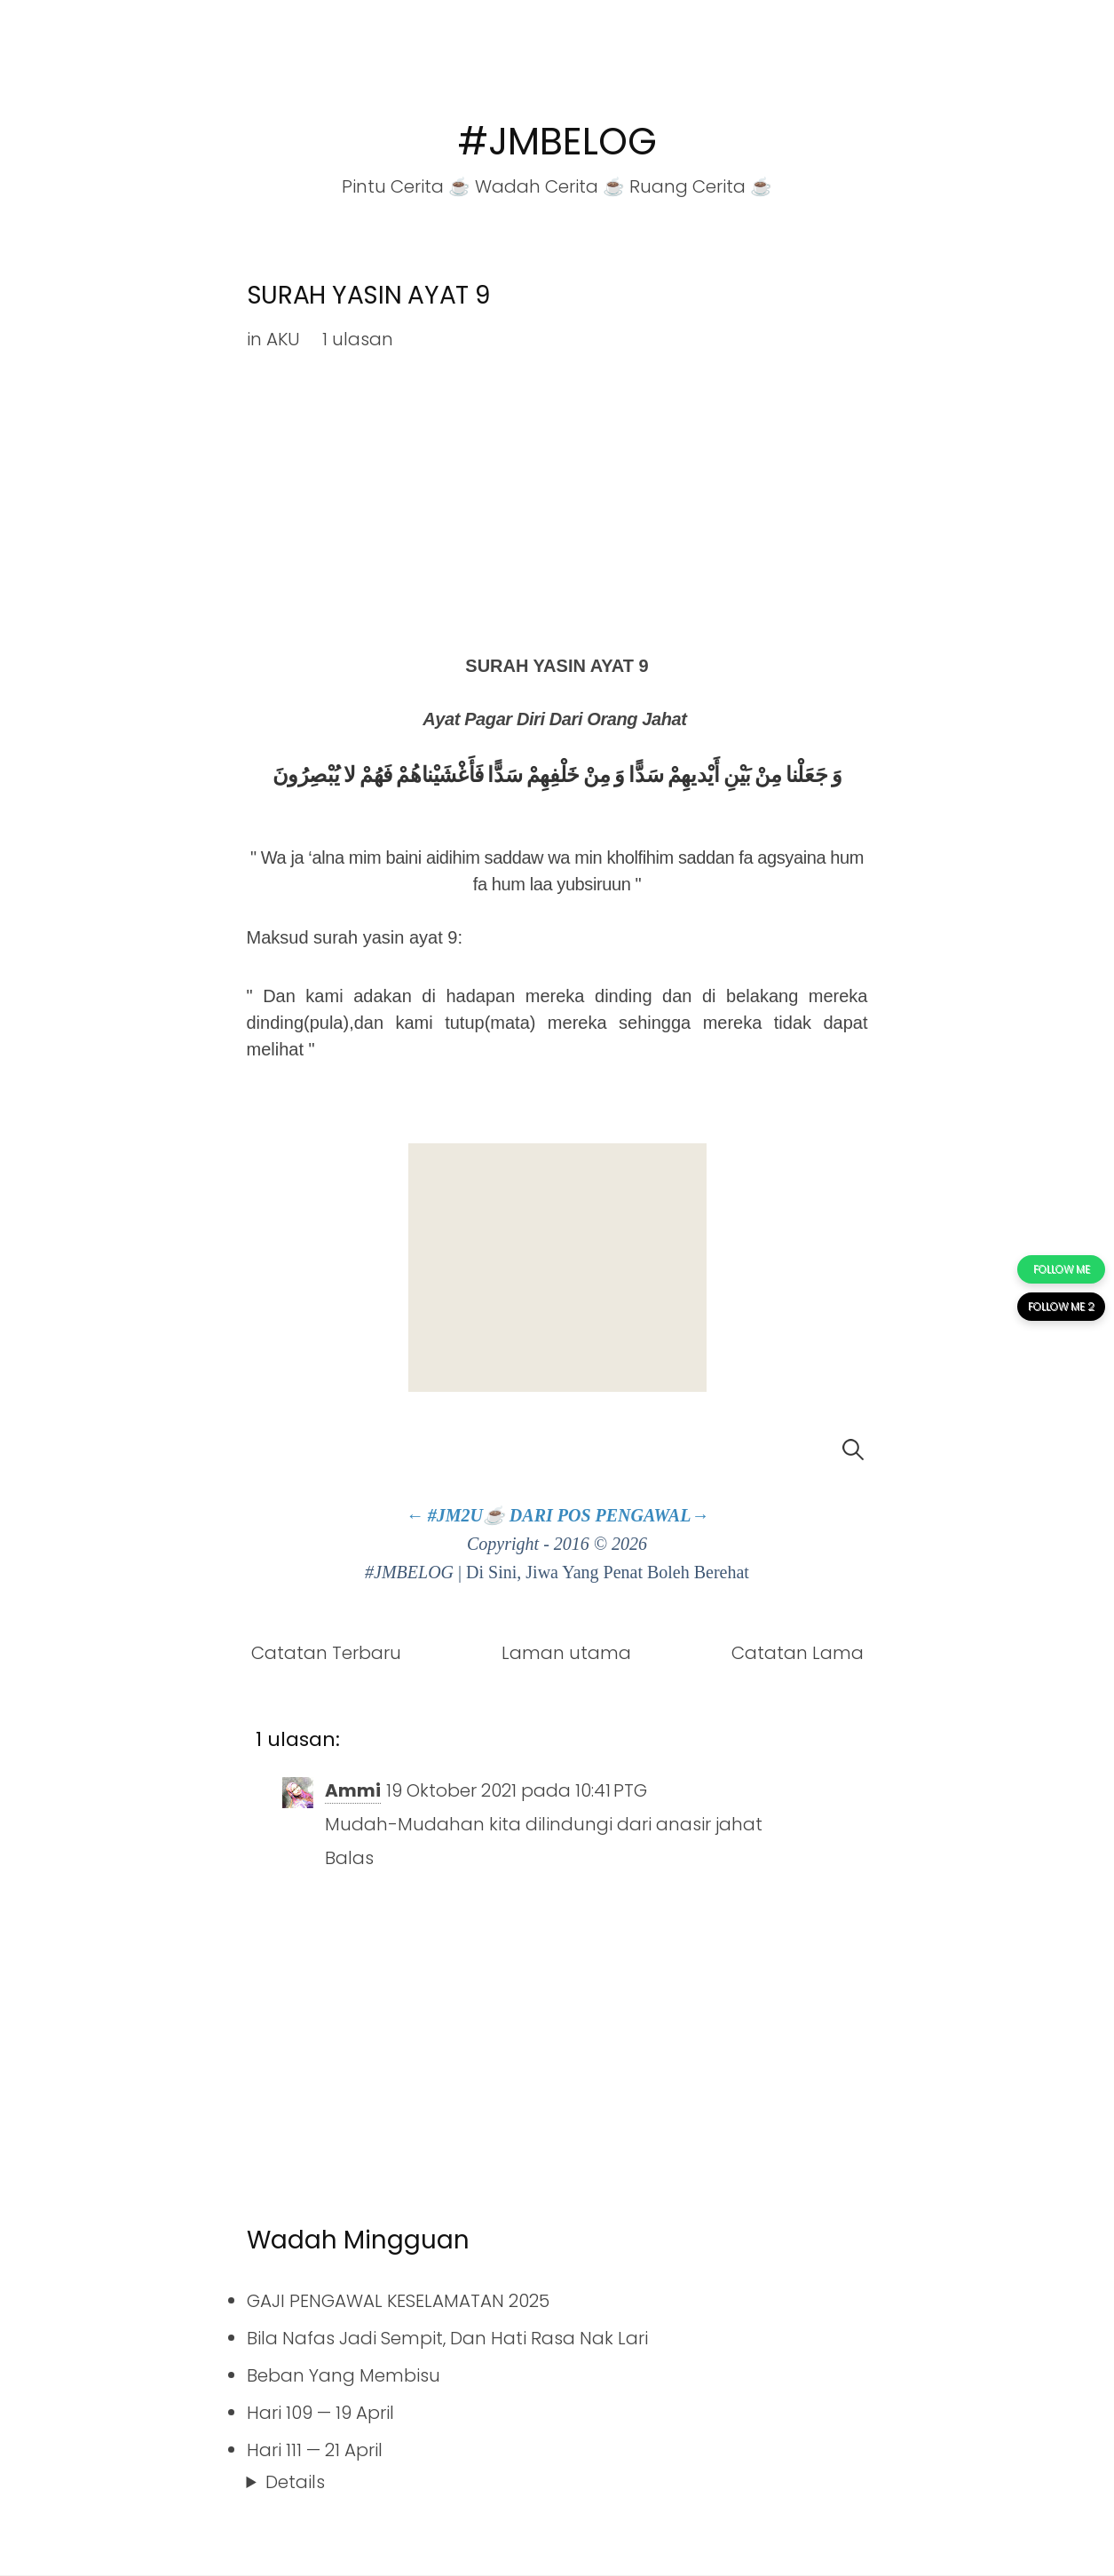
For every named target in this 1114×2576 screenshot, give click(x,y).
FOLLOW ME (1061, 1268)
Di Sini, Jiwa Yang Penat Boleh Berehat (607, 1572)
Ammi (353, 1790)
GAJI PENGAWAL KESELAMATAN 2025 (398, 2300)
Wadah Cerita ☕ (550, 186)
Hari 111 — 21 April (315, 2450)
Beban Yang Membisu (343, 2375)
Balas (349, 1857)
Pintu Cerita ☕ (406, 186)
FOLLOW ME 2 (1061, 1306)
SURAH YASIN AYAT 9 (368, 295)
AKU (283, 339)
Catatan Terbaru (326, 1652)
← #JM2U (444, 1515)
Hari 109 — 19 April (320, 2412)
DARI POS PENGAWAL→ (609, 1515)
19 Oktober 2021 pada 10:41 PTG (516, 1790)
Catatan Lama (797, 1652)
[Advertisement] (557, 1267)
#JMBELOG (557, 141)
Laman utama (566, 1652)
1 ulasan (357, 339)
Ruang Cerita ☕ (700, 186)
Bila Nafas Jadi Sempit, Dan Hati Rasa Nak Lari (447, 2338)
